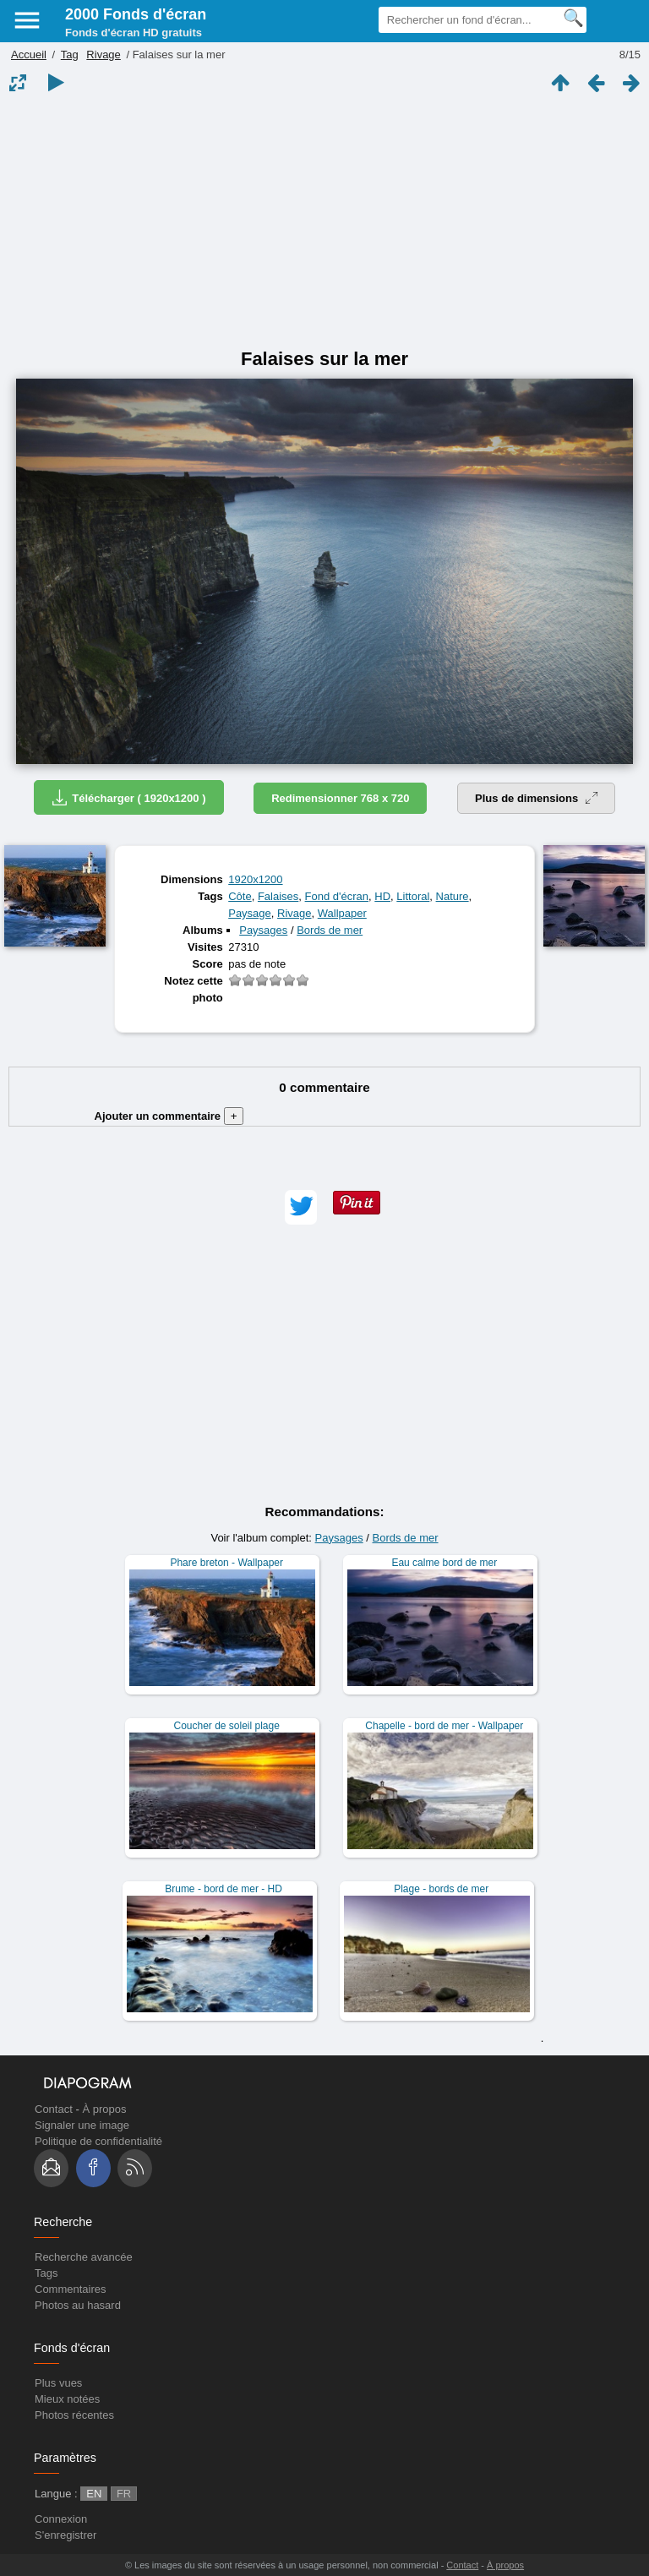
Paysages (263, 930)
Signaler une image (82, 2125)
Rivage (103, 54)
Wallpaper (342, 913)
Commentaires (70, 2289)
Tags (46, 2273)
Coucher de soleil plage (226, 1726)
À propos (104, 2109)
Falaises (278, 896)
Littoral (412, 896)
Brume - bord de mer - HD (223, 1889)
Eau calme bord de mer (444, 1563)
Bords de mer (330, 930)
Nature (452, 896)
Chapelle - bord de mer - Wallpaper (444, 1726)
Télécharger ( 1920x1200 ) (128, 797)
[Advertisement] (324, 221)
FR (124, 2493)
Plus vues (58, 2383)
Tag (70, 54)
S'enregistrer (65, 2535)
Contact (54, 2109)
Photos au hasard (78, 2305)
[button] (301, 1207)
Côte (239, 896)
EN (93, 2493)
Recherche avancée (84, 2257)
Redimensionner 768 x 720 (340, 798)
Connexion (61, 2519)
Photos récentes (74, 2415)
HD (382, 896)
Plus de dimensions (536, 798)
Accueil (28, 54)
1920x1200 (255, 879)
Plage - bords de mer (441, 1889)
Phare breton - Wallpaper (226, 1563)
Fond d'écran (336, 896)
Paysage (249, 913)
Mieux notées (67, 2399)
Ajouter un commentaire (169, 1116)
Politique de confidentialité (98, 2141)
